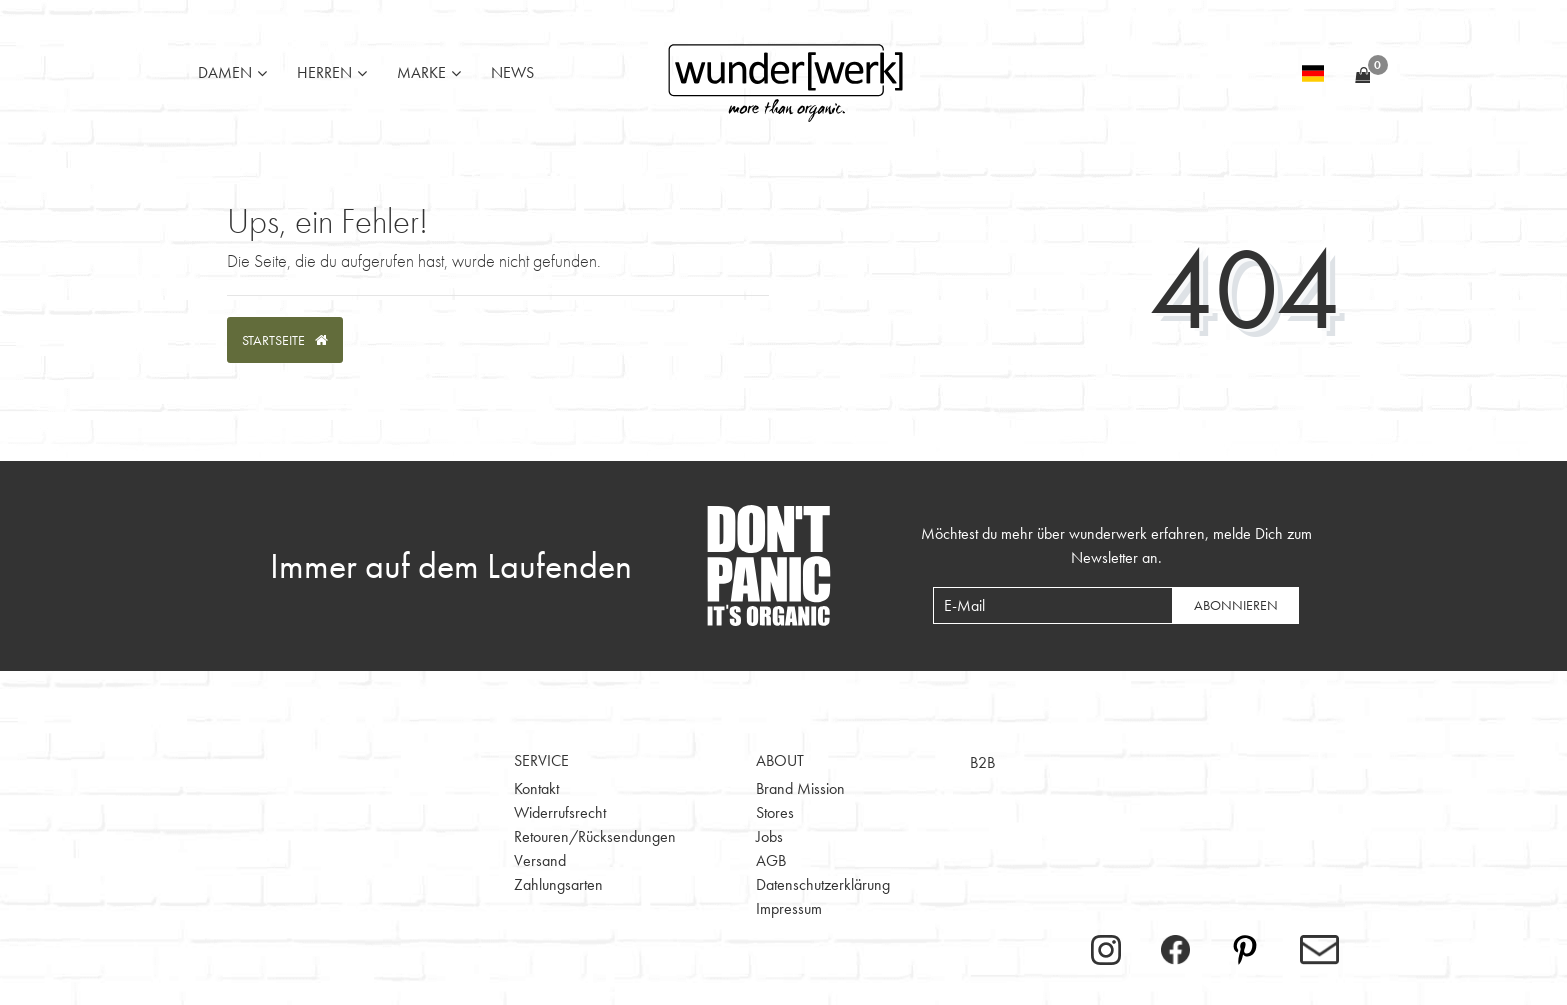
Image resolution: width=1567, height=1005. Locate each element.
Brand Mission (800, 788)
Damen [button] (225, 72)
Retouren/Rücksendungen (595, 836)
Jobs (769, 836)
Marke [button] (421, 72)
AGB (771, 860)
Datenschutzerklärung (823, 884)
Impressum (789, 908)
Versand (540, 860)
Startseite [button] (285, 340)
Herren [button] (324, 72)
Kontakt (536, 788)
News (512, 72)
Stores (775, 812)
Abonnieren (1236, 605)
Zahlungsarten (558, 884)
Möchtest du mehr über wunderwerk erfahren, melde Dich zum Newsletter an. (1116, 545)
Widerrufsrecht (560, 812)
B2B (982, 762)
